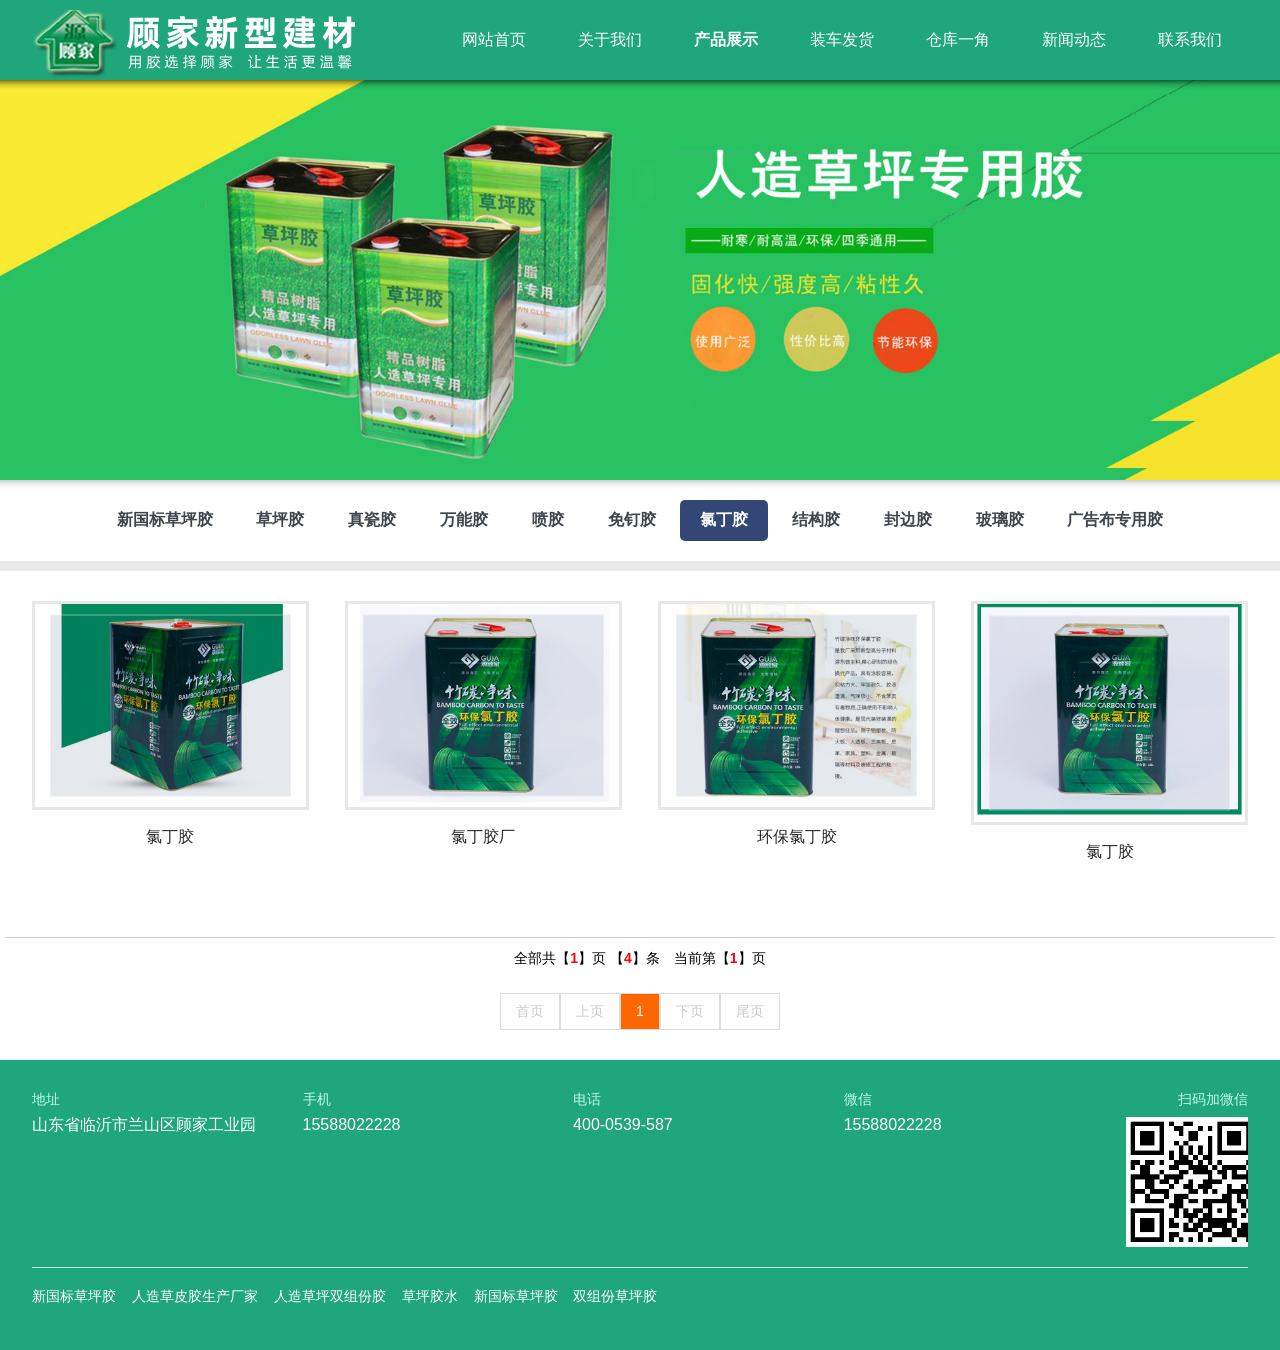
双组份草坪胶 (615, 1296)
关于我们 (610, 39)
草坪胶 (280, 519)
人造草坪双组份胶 (330, 1296)
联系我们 (1190, 39)
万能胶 (464, 519)
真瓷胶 (372, 519)
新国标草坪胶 (165, 519)
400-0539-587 (623, 1124)
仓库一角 (958, 39)
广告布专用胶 (1115, 519)
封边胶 (908, 519)
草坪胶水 (430, 1296)
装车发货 (842, 39)
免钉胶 (632, 519)
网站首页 (494, 39)
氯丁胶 (724, 519)
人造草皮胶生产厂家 (195, 1296)
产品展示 (726, 39)
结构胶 (816, 519)
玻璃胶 (1000, 519)
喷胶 (548, 519)
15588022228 (352, 1124)
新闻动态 (1074, 39)
